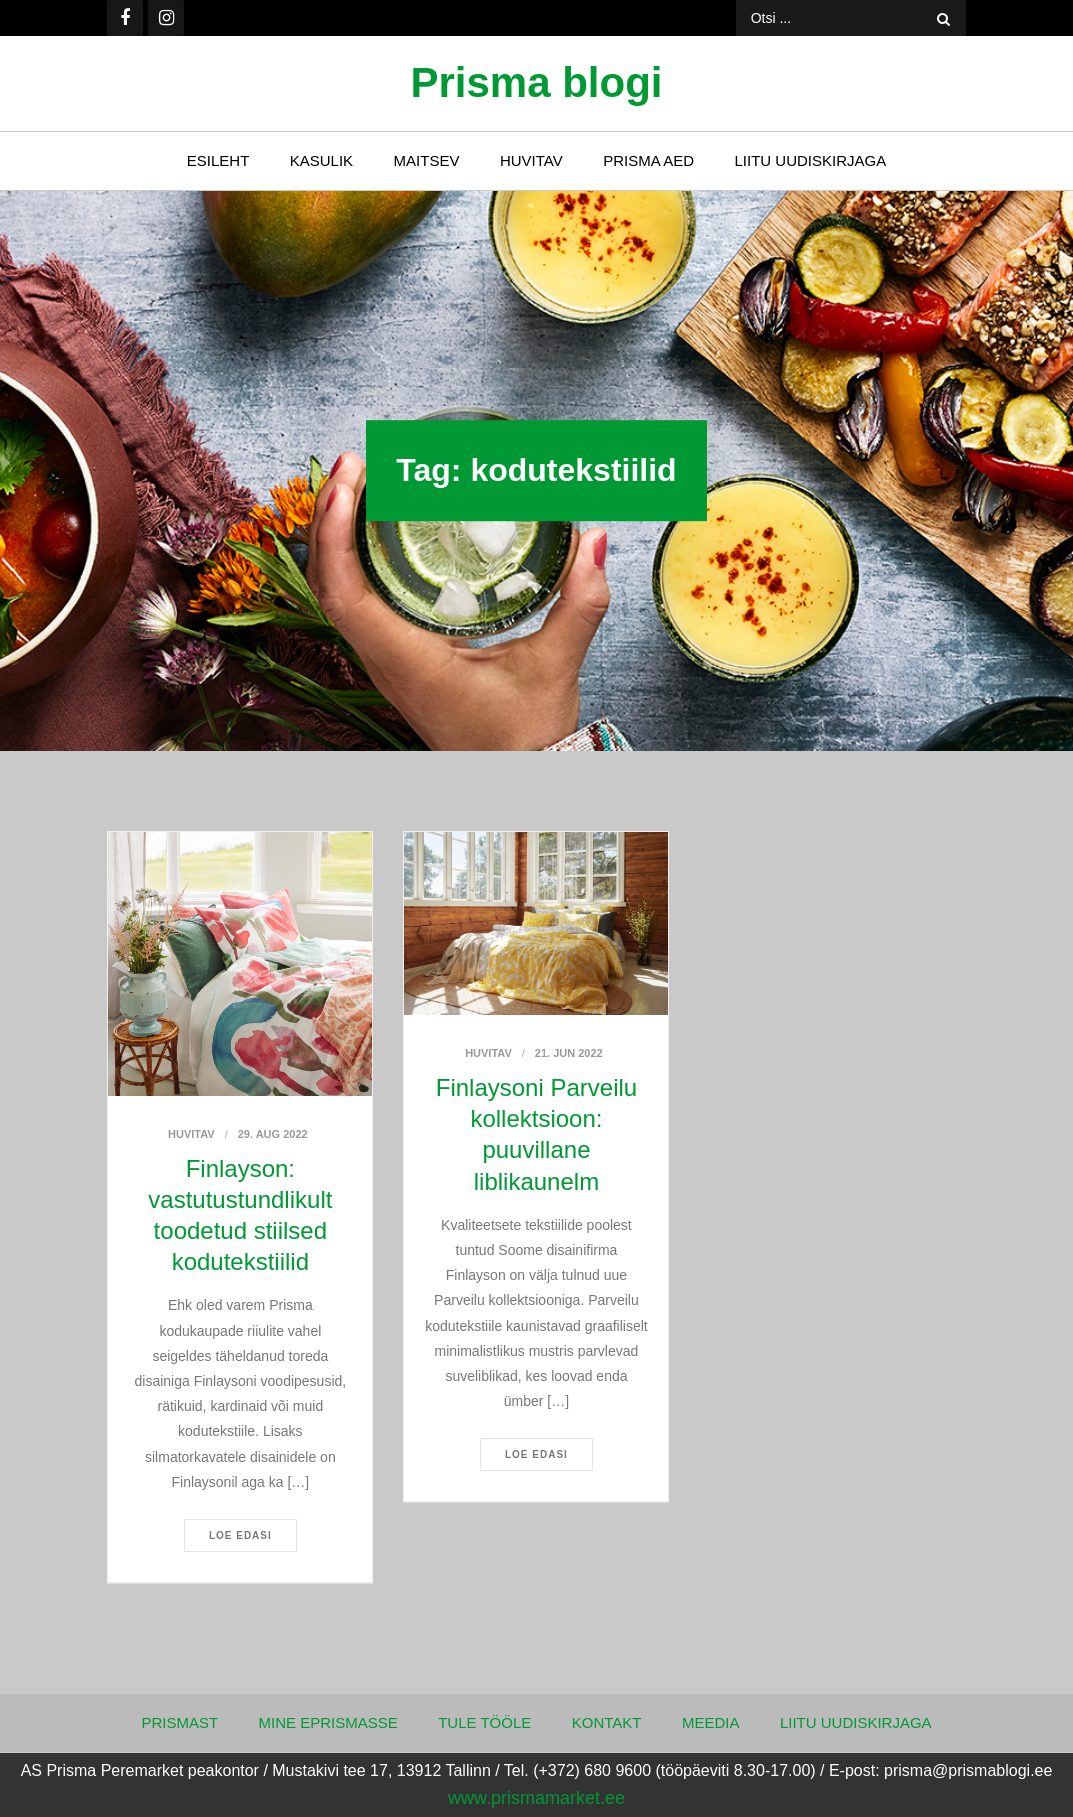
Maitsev (427, 160)
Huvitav (531, 160)
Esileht (218, 160)
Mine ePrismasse (328, 1722)
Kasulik (321, 160)
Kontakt (607, 1722)
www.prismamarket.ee (536, 1798)
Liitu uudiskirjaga (810, 160)
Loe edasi (240, 1535)
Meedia (711, 1722)
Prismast (179, 1722)
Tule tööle (484, 1722)
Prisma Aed (648, 160)
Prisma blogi (536, 82)
